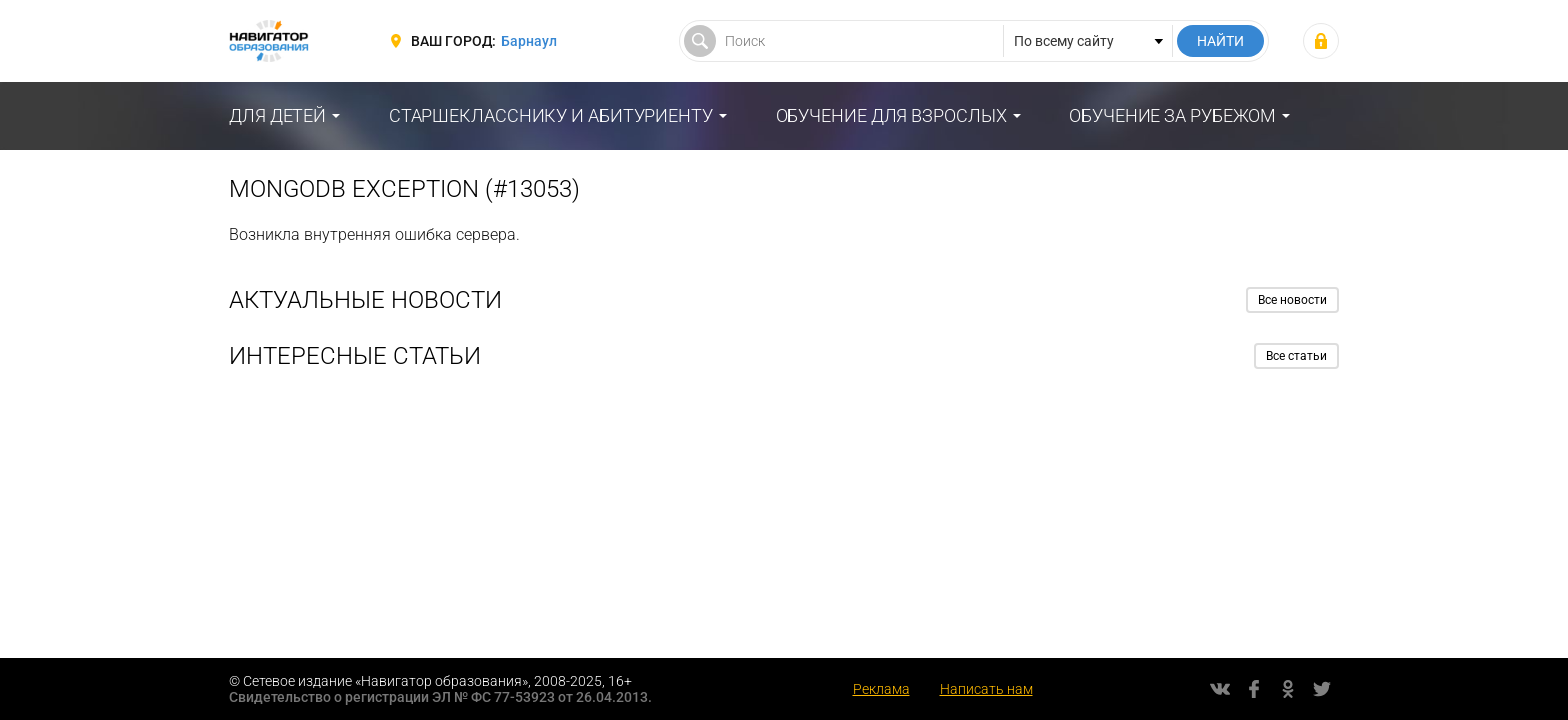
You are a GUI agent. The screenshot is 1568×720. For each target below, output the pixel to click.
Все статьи (1296, 356)
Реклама (881, 689)
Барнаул (529, 41)
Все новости (1292, 300)
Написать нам (986, 689)
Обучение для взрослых (891, 115)
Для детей (277, 115)
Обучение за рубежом (1172, 115)
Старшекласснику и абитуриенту (551, 115)
